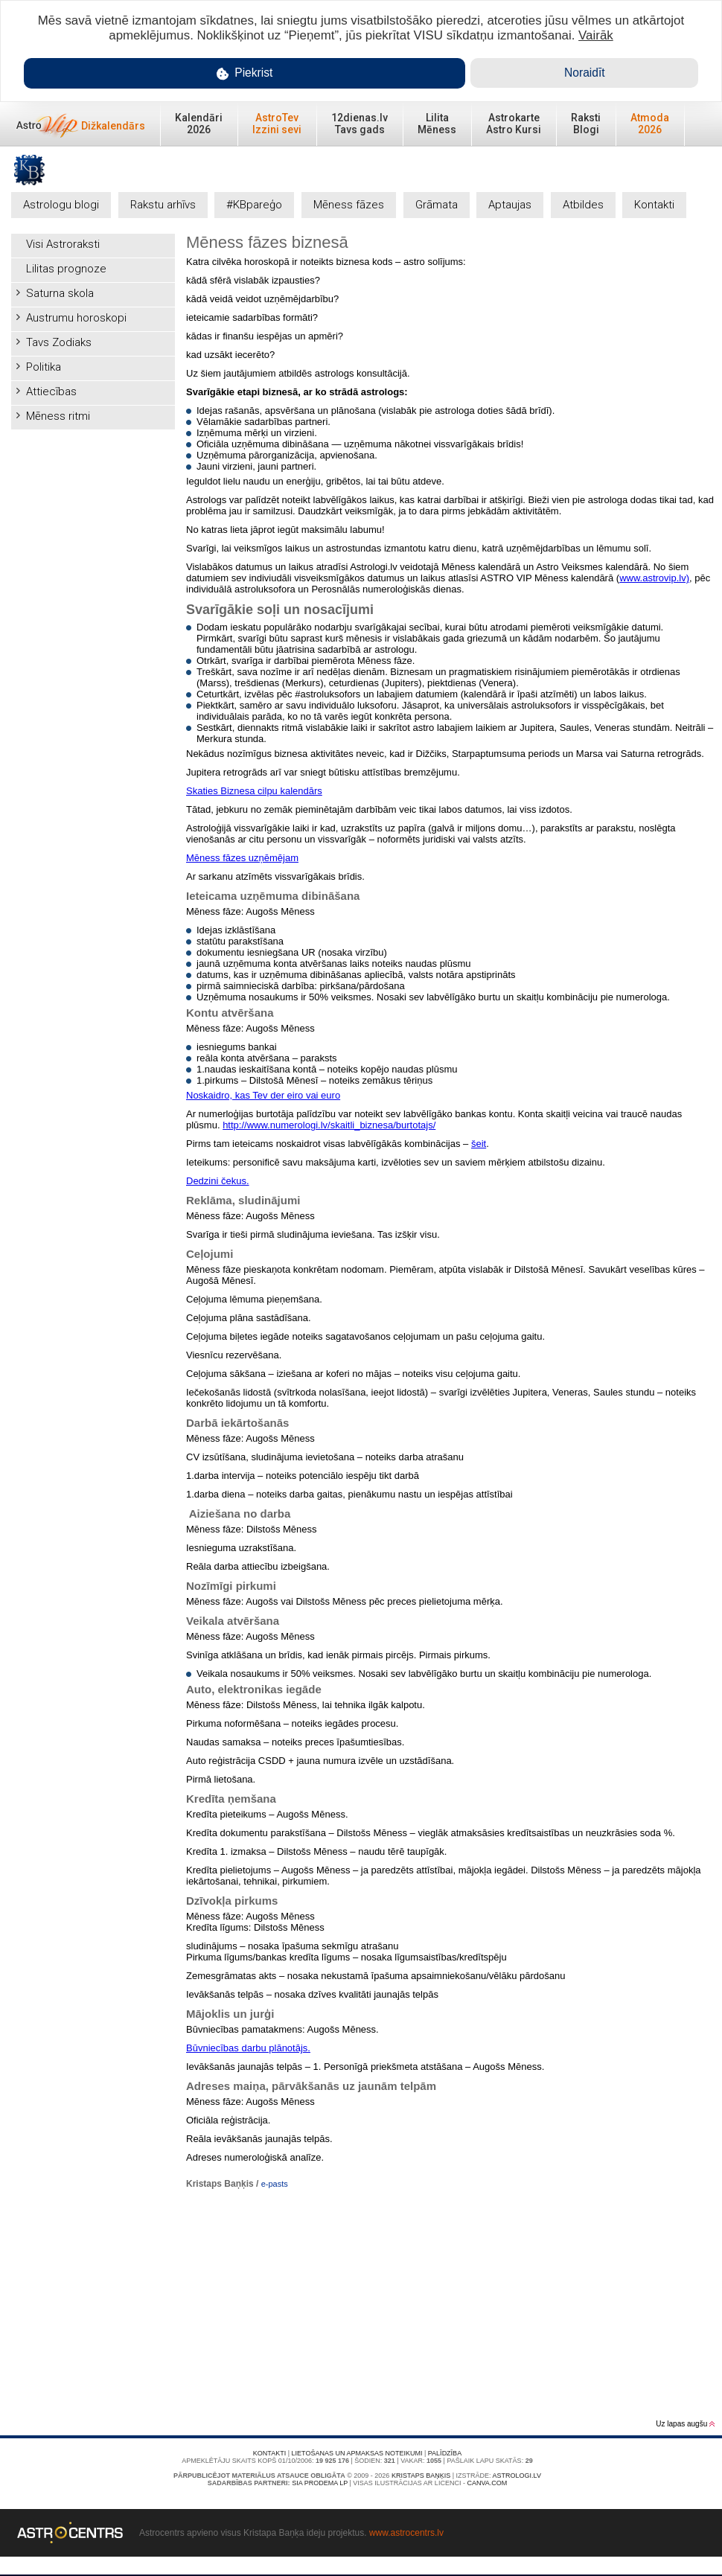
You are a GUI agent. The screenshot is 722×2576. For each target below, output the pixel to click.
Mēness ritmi (58, 416)
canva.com (487, 2483)
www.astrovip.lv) (654, 578)
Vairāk (595, 35)
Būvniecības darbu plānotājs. (248, 2048)
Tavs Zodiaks (59, 342)
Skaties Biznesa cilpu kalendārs (254, 790)
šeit (478, 1143)
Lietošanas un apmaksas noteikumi (357, 2453)
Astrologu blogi (61, 204)
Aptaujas (509, 204)
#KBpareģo (254, 204)
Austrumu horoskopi (76, 318)
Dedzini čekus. (217, 1180)
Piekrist (245, 73)
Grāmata (436, 204)
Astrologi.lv (517, 2475)
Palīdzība (444, 2453)
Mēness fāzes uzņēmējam (242, 857)
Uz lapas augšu (685, 2424)
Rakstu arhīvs (163, 204)
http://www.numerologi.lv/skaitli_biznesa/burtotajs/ (329, 1125)
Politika (43, 367)
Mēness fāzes (348, 204)
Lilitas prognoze (66, 268)
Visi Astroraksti (63, 244)
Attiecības (51, 391)
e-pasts (274, 2183)
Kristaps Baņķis (421, 2475)
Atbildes (583, 204)
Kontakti (654, 204)
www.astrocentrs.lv (406, 2533)
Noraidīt (584, 72)
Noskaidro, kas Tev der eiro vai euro (263, 1095)
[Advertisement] (93, 511)
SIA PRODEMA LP (320, 2483)
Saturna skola (60, 293)
